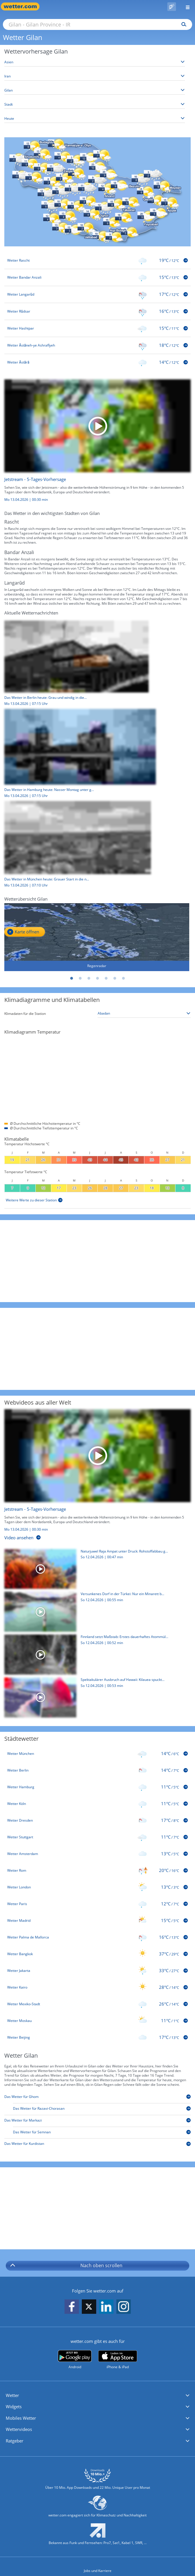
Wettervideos (19, 2429)
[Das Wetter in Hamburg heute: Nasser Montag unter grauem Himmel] (78, 755)
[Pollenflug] (171, 6)
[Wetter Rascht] (97, 260)
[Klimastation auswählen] (144, 1013)
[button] (97, 2395)
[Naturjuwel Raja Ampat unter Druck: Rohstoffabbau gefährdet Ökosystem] (95, 1570)
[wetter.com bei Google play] (75, 2359)
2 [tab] (80, 978)
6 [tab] (115, 978)
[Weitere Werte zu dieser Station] (34, 1200)
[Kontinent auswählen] (94, 62)
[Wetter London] (97, 1887)
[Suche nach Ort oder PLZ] (97, 24)
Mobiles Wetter (21, 2418)
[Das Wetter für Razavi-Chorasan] (102, 2109)
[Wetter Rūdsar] (97, 311)
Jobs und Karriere (97, 2570)
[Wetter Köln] (97, 1803)
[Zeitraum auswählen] (94, 119)
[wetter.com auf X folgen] (89, 2308)
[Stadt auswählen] (94, 104)
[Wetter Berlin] (97, 1770)
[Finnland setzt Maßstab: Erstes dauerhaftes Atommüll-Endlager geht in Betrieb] (95, 1656)
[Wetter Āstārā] (97, 362)
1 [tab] (72, 978)
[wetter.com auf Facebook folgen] (72, 2307)
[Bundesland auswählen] (94, 90)
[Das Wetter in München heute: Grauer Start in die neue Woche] (75, 846)
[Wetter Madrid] (97, 1920)
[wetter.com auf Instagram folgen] (123, 2307)
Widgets (14, 2406)
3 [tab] (89, 978)
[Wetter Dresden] (97, 1820)
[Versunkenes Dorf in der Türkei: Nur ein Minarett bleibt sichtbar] (95, 1613)
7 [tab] (123, 978)
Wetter (12, 2395)
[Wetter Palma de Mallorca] (97, 1937)
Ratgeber (14, 2441)
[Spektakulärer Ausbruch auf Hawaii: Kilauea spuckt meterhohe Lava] (95, 1698)
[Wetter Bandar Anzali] (97, 277)
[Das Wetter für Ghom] (97, 2097)
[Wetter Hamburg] (97, 1787)
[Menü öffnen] (185, 6)
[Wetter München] (97, 1753)
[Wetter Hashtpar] (97, 328)
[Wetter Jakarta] (97, 1970)
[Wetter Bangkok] (97, 1954)
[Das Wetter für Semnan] (102, 2133)
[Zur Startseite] (23, 6)
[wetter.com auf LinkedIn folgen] (106, 2307)
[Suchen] (182, 24)
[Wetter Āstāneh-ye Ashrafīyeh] (97, 345)
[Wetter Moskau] (97, 2020)
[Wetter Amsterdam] (97, 1854)
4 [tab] (98, 978)
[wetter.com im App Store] (117, 2359)
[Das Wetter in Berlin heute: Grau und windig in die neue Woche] (74, 665)
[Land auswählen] (94, 76)
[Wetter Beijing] (97, 2037)
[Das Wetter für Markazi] (97, 2121)
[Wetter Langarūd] (97, 294)
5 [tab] (106, 978)
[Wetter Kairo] (97, 1987)
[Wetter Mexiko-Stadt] (97, 2004)
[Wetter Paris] (97, 1904)
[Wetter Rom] (97, 1870)
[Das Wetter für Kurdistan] (97, 2144)
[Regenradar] (96, 937)
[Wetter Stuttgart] (97, 1837)
